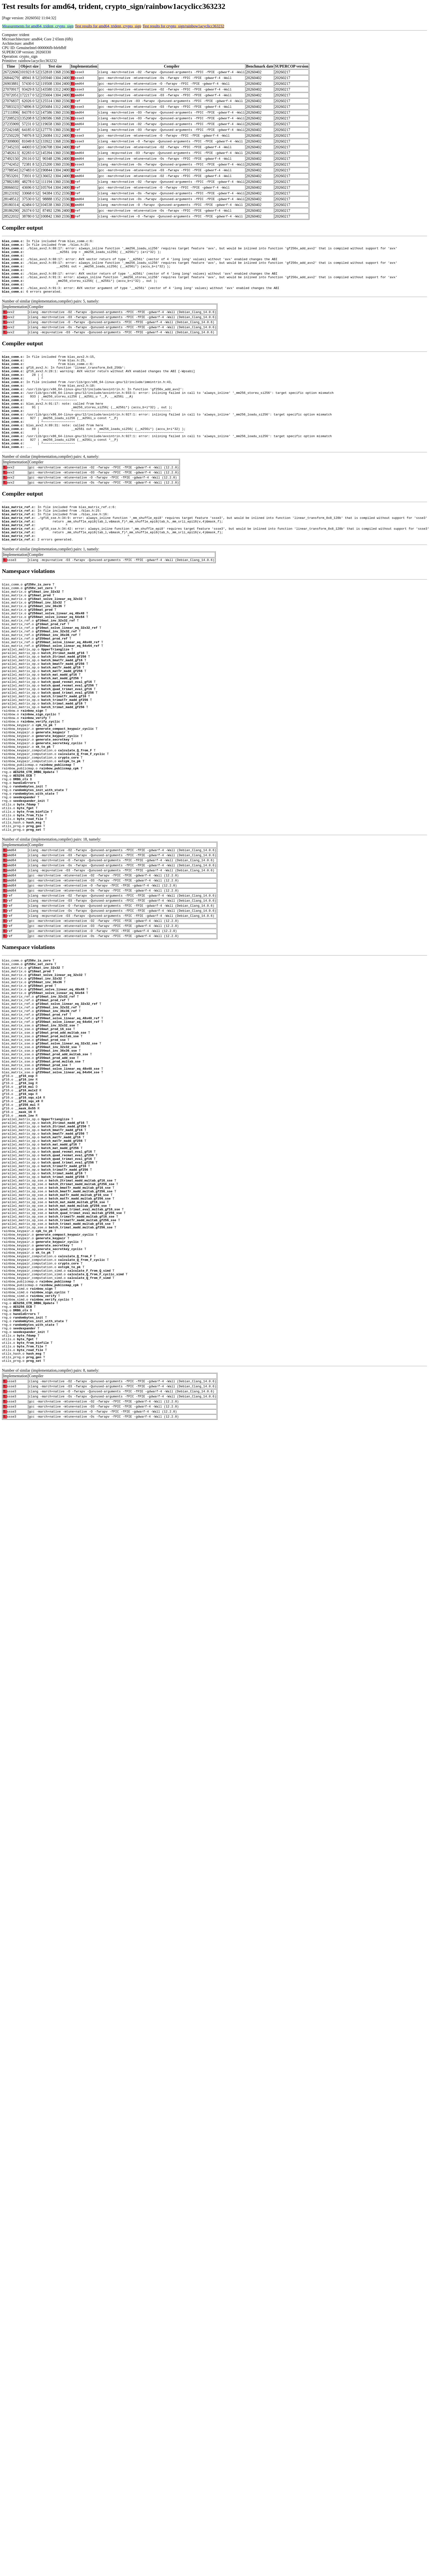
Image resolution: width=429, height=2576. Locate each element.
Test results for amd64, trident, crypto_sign (108, 26)
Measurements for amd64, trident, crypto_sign (38, 26)
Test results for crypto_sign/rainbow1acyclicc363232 (183, 26)
